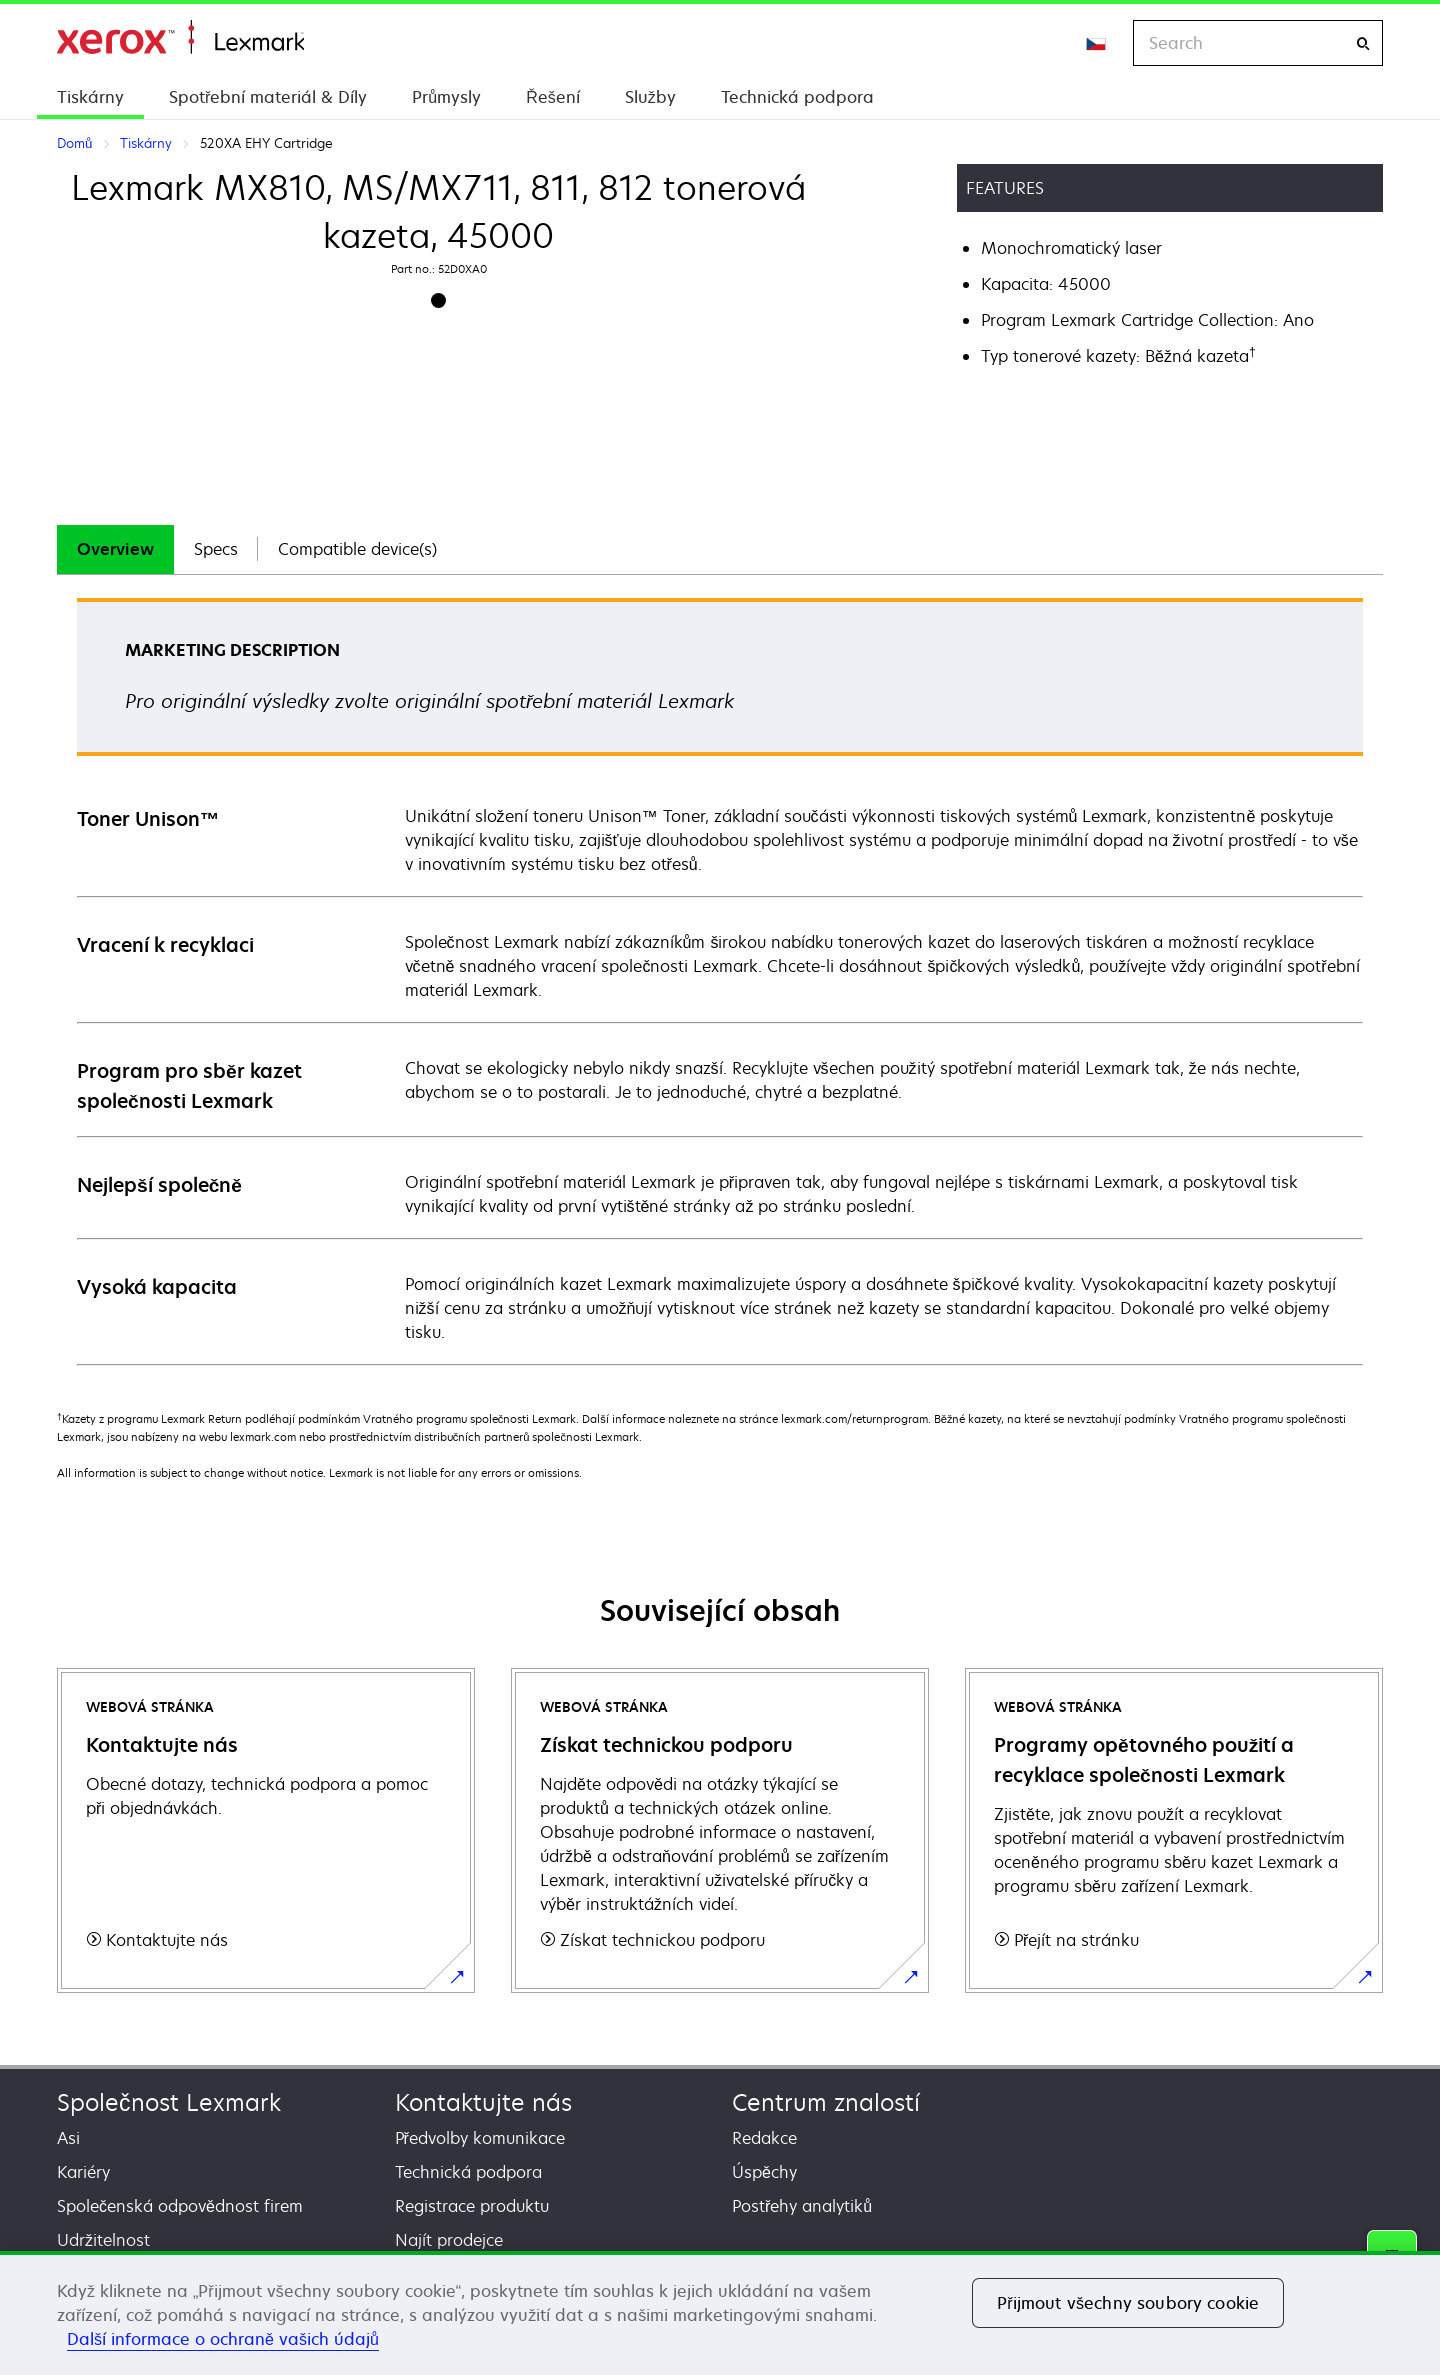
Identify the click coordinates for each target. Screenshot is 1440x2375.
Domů (180, 37)
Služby (650, 97)
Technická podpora (797, 97)
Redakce (764, 2138)
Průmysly (446, 97)
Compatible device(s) (357, 549)
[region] (720, 2313)
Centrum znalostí (826, 2102)
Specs (216, 549)
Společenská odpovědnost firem (180, 2206)
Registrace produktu (472, 2206)
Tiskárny (90, 97)
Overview (115, 549)
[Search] (1363, 43)
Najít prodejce (449, 2240)
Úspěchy (764, 2172)
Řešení (553, 97)
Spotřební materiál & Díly (268, 97)
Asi (68, 2138)
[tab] (115, 549)
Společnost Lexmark (169, 2102)
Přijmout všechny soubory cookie (1128, 2303)
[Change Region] (1097, 43)
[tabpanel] (720, 980)
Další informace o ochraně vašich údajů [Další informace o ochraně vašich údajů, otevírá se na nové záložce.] (223, 2339)
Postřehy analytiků (802, 2206)
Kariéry (83, 2172)
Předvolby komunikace (480, 2138)
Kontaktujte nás (483, 2102)
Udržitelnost (103, 2240)
